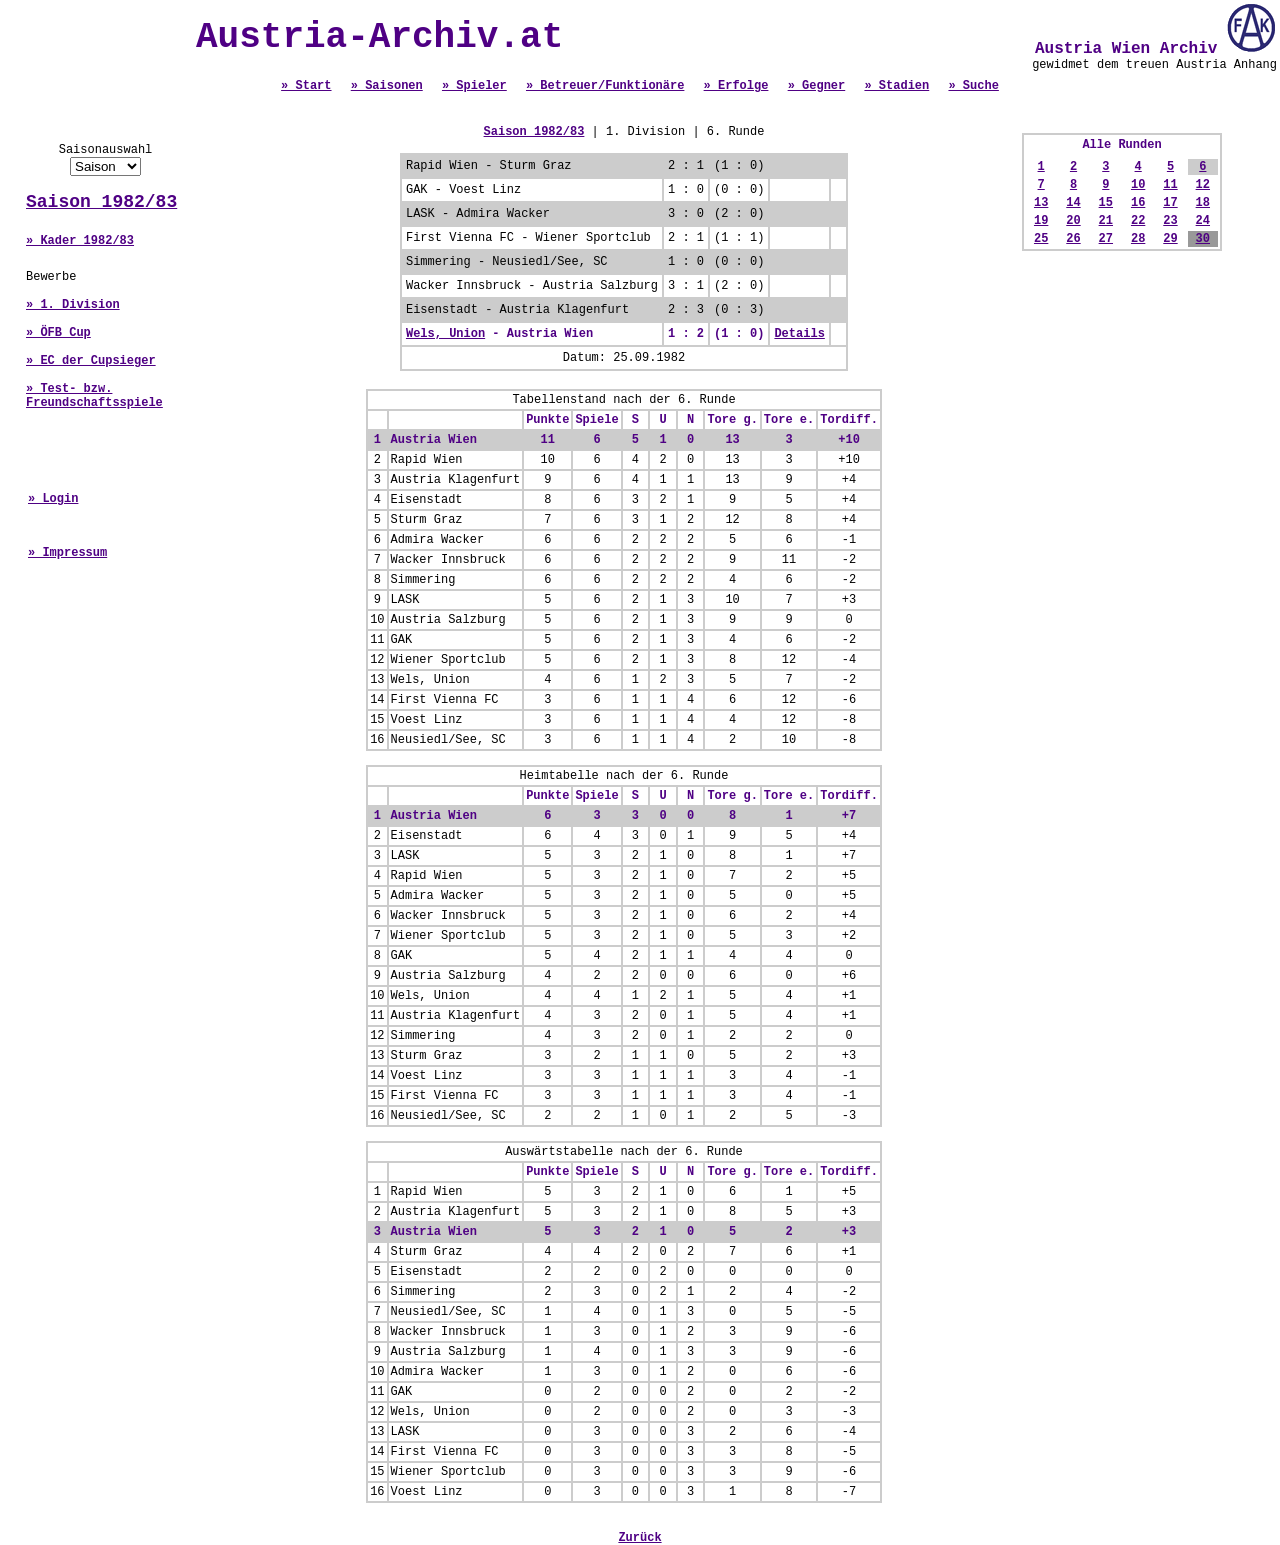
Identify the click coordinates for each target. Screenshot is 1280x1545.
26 (1073, 239)
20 (1073, 221)
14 (1073, 203)
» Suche (973, 86)
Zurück (639, 1538)
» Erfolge (736, 86)
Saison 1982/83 (101, 202)
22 (1138, 221)
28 (1138, 239)
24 (1203, 221)
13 (1041, 203)
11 (1170, 185)
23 (1170, 221)
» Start (306, 86)
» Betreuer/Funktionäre (605, 86)
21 (1106, 221)
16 (1138, 203)
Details (799, 334)
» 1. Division (73, 305)
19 (1041, 221)
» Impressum (67, 553)
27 (1106, 239)
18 (1203, 203)
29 (1170, 239)
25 (1041, 239)
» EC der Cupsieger (91, 361)
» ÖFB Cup (58, 333)
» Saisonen (387, 86)
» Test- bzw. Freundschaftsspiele (94, 396)
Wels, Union (445, 334)
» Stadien (896, 86)
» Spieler (474, 86)
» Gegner (817, 86)
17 (1170, 203)
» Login (53, 499)
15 (1106, 203)
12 (1203, 185)
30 (1203, 239)
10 (1138, 185)
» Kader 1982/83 (80, 241)
